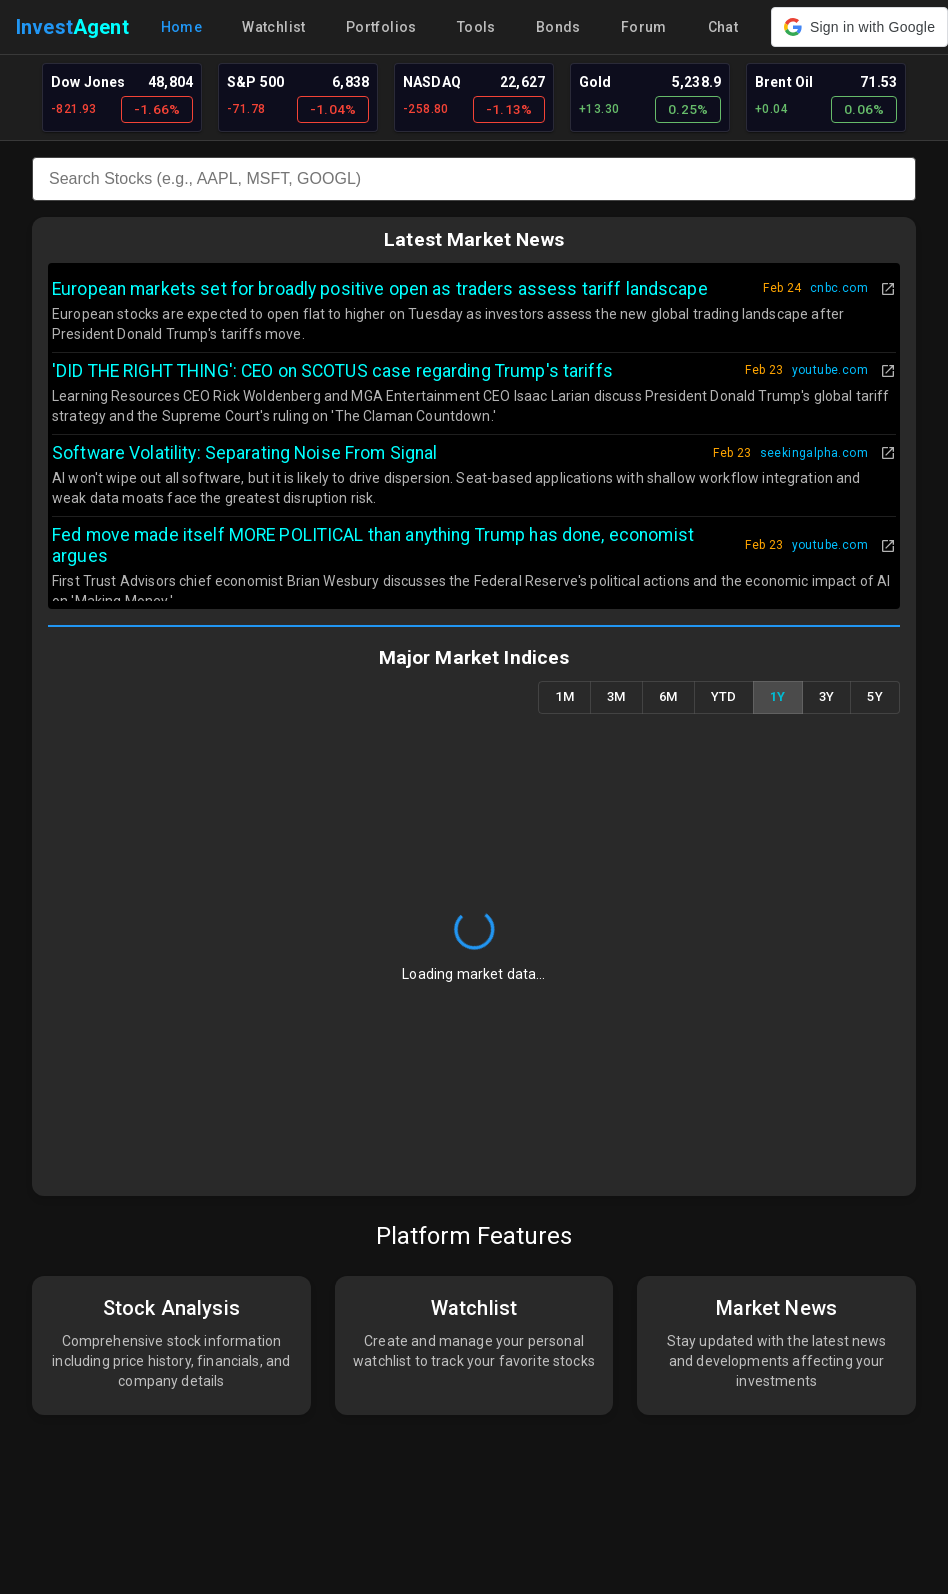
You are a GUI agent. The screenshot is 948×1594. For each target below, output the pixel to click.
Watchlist (274, 27)
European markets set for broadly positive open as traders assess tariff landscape (380, 289)
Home (182, 27)
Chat (723, 27)
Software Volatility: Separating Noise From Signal (244, 453)
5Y (875, 697)
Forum (644, 27)
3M (616, 697)
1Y (778, 697)
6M (668, 697)
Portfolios (381, 27)
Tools (476, 27)
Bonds (558, 27)
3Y (827, 697)
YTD (724, 697)
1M (564, 697)
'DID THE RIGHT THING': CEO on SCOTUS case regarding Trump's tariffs (332, 371)
